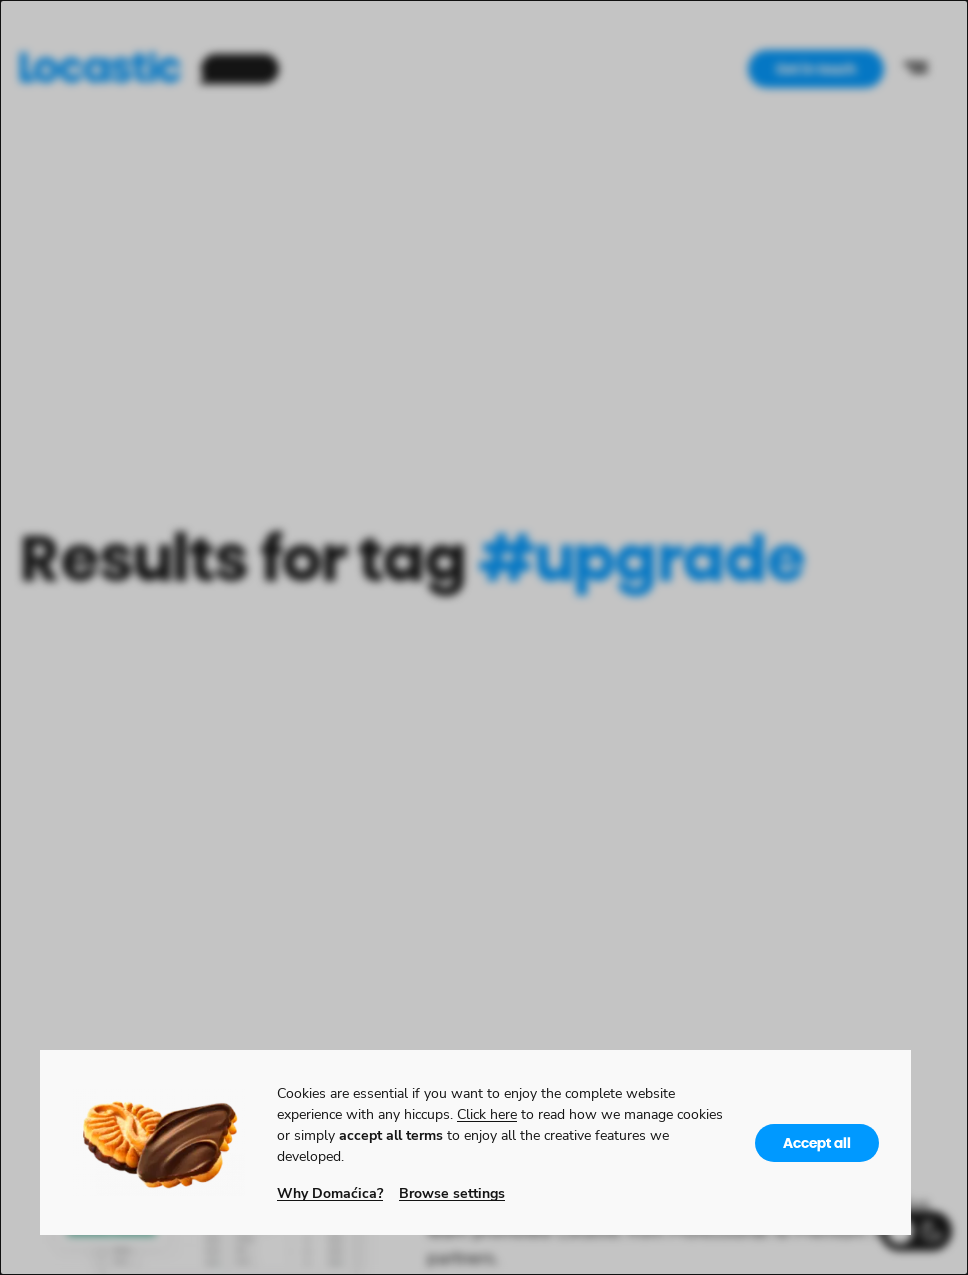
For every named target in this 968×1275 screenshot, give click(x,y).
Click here (487, 1113)
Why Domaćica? (330, 1192)
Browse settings (452, 1192)
